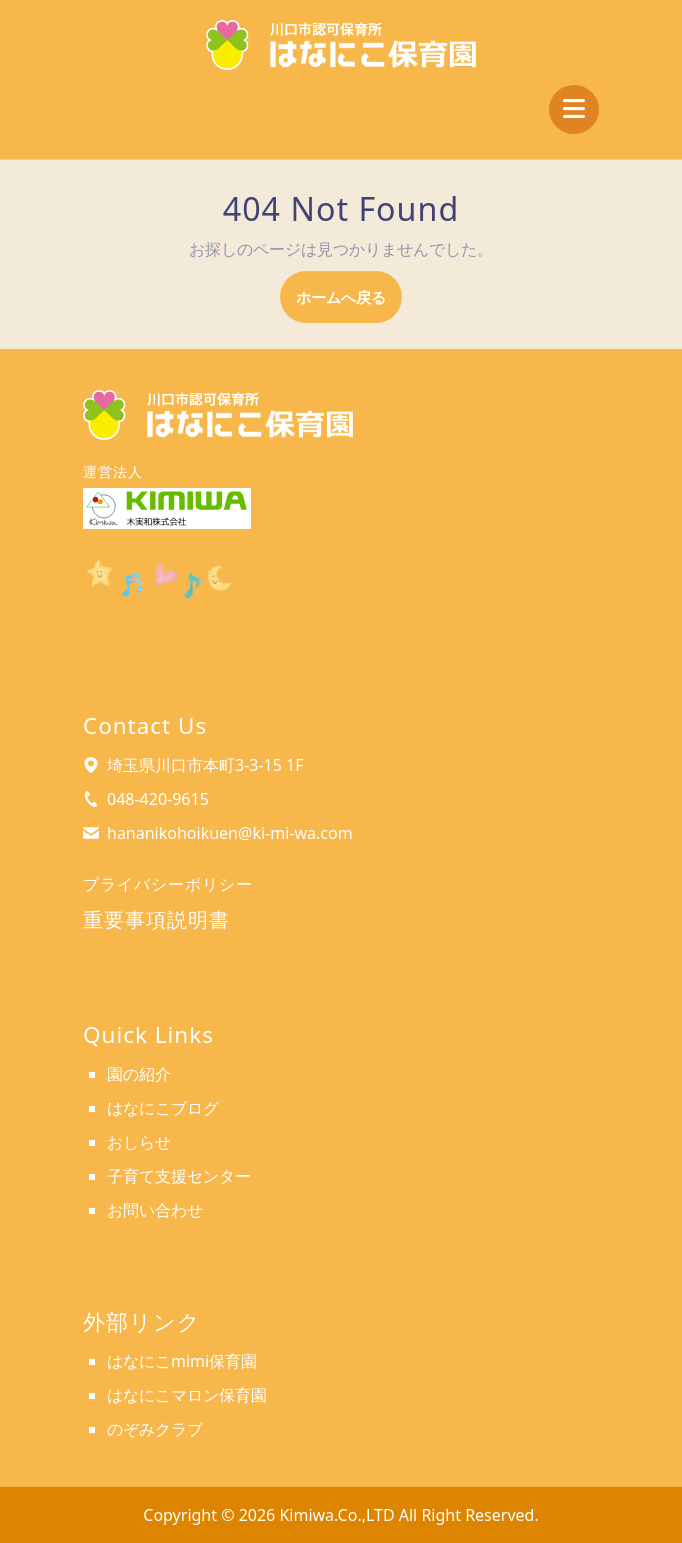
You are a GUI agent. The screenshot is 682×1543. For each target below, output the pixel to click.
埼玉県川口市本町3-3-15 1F (205, 765)
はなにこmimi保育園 (182, 1361)
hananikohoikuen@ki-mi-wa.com (230, 833)
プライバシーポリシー (168, 884)
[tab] (574, 109)
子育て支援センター (179, 1176)
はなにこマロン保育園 (187, 1395)
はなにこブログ (163, 1108)
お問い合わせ (155, 1210)
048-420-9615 (158, 799)
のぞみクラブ (155, 1429)
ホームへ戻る (349, 303)
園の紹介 (139, 1074)
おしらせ (139, 1142)
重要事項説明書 (156, 919)
